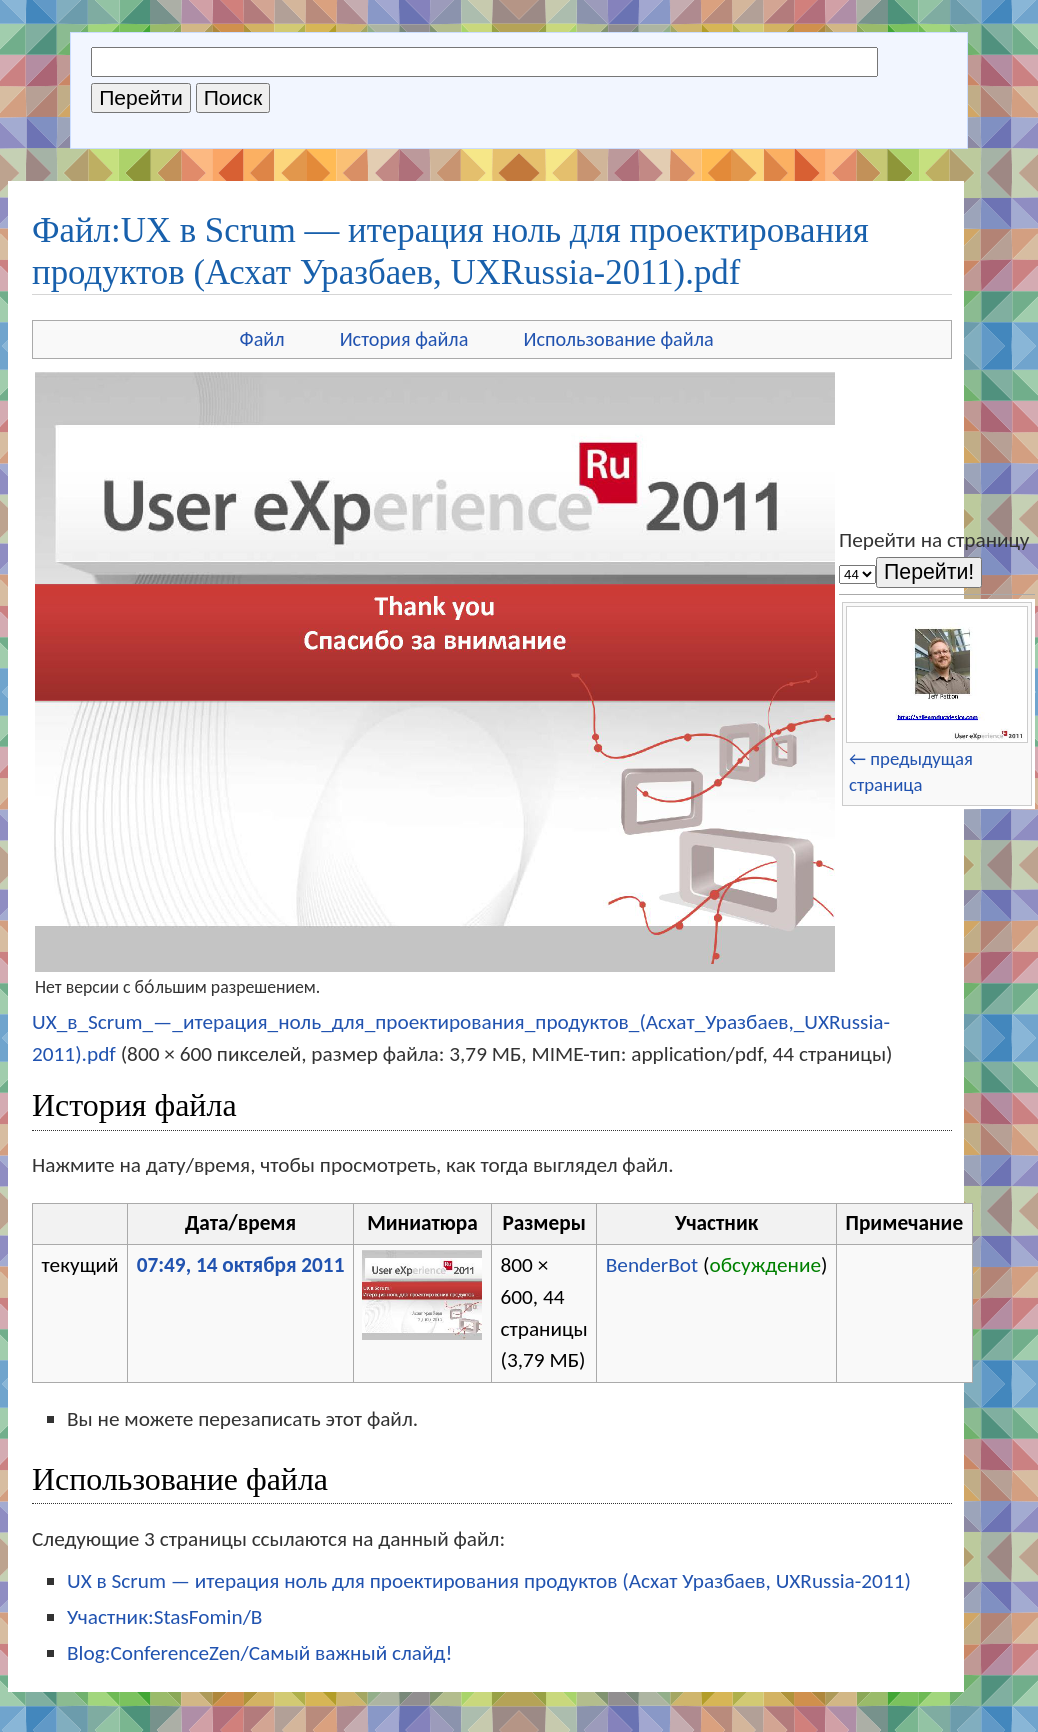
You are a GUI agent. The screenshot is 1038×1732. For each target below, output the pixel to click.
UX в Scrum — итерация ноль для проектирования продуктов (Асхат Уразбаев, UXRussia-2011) (489, 1581)
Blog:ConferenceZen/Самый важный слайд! (259, 1653)
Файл (262, 339)
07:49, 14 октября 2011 (241, 1265)
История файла (404, 339)
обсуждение (765, 1265)
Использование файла (618, 339)
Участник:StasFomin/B (164, 1617)
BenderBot (652, 1265)
